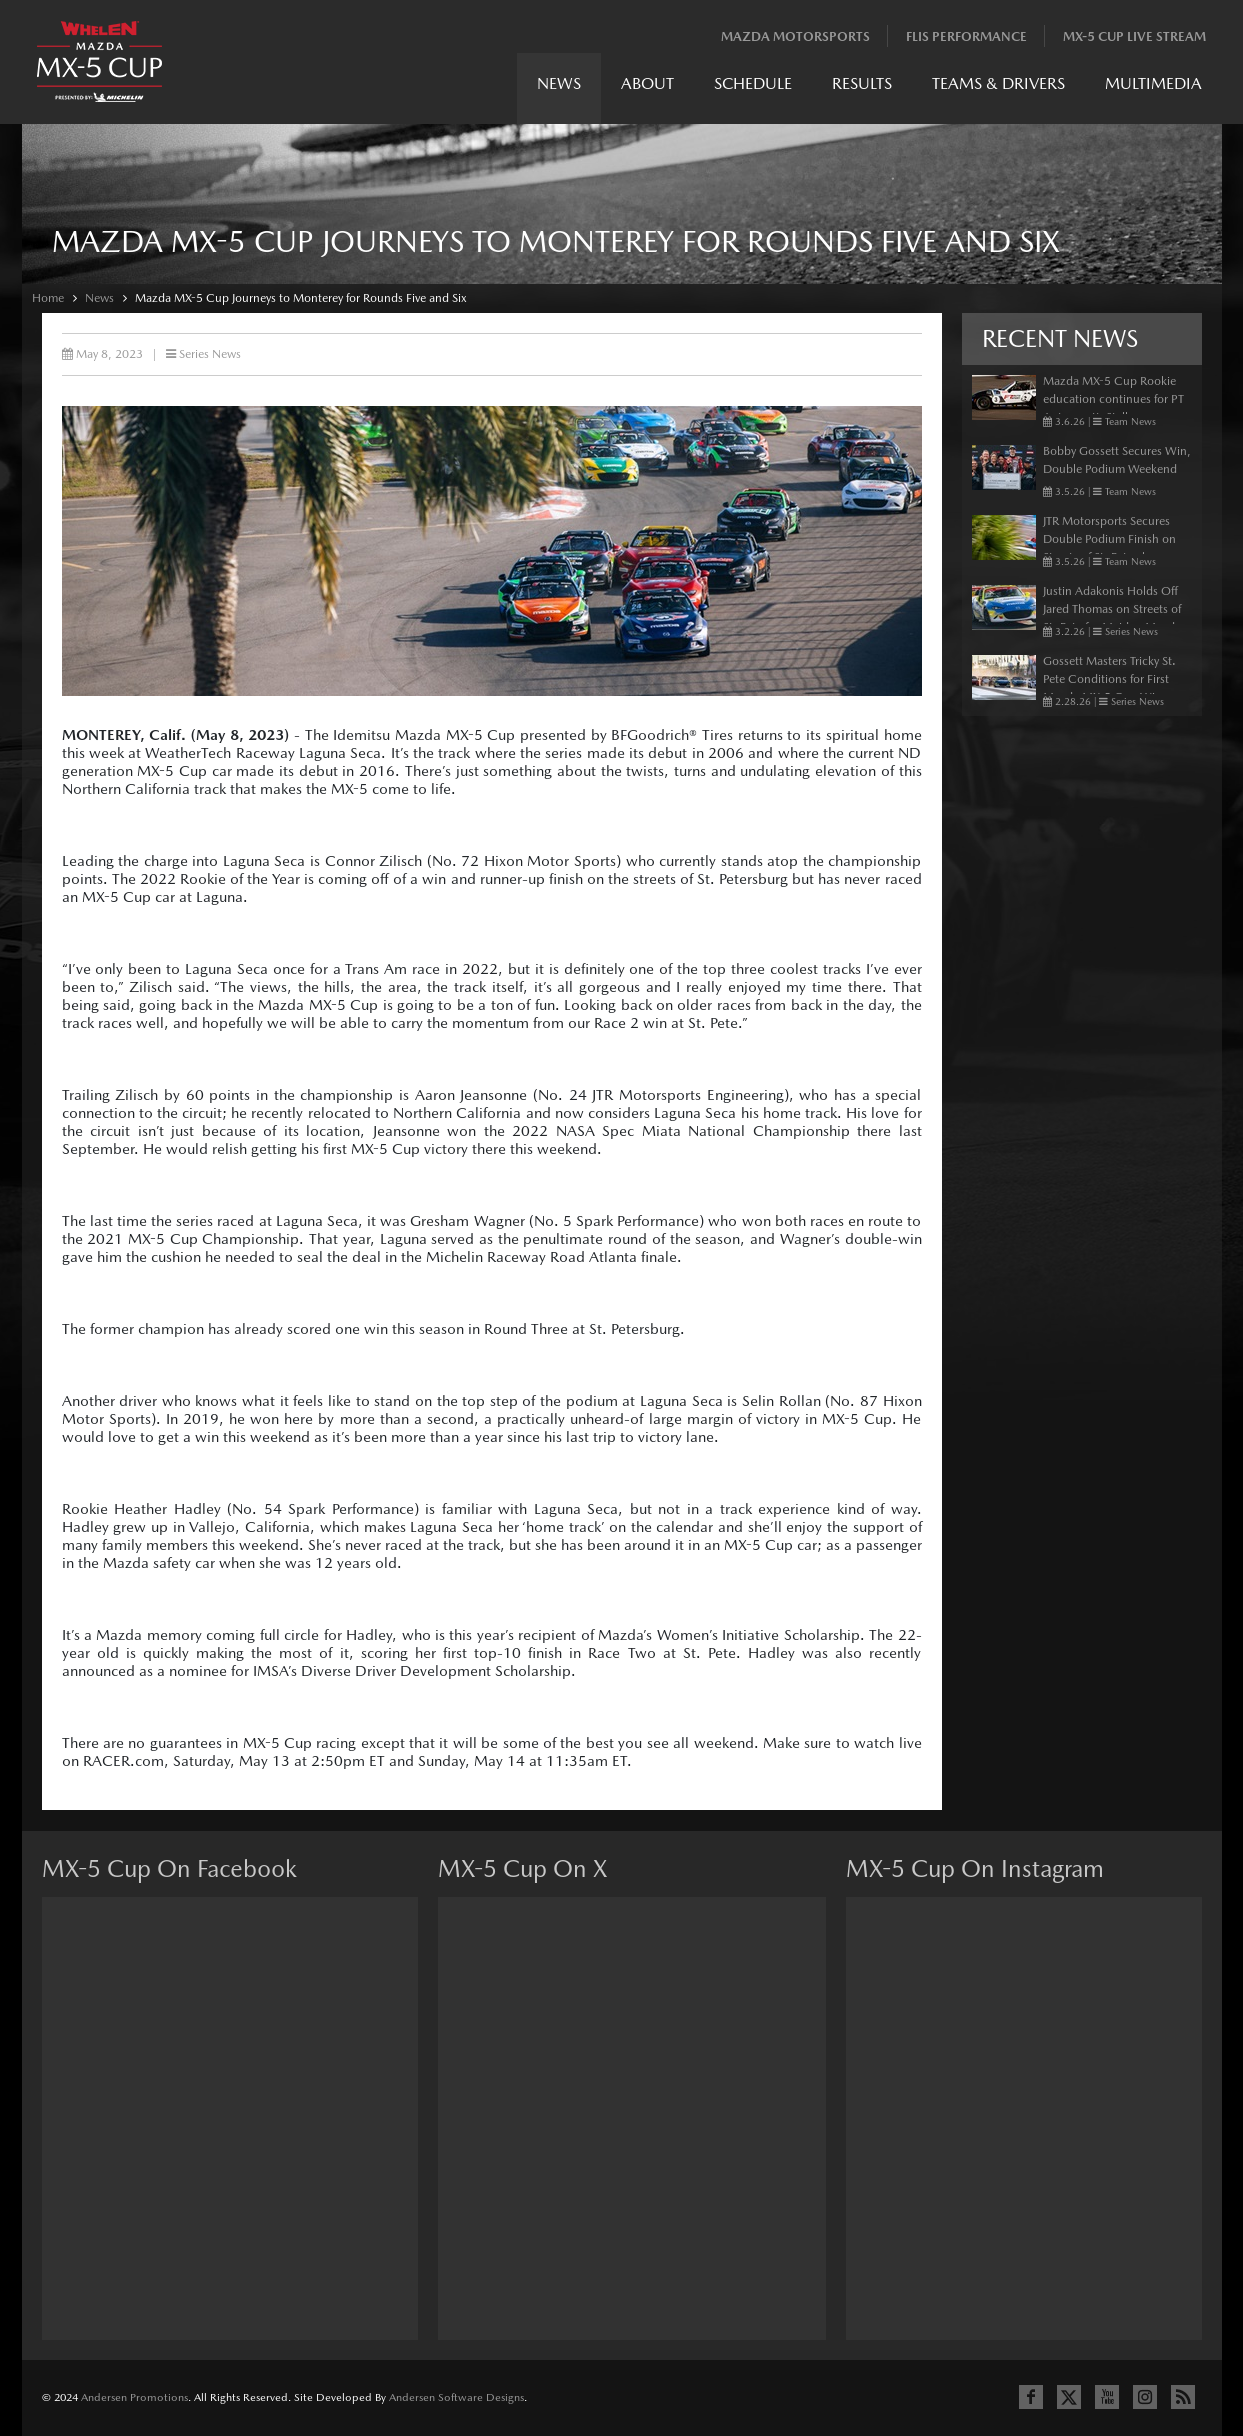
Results (862, 83)
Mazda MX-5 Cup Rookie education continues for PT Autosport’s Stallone (1113, 399)
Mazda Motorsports (795, 36)
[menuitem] (559, 88)
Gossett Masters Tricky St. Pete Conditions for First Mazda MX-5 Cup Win (1109, 679)
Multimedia (1153, 83)
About (647, 83)
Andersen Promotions (134, 2397)
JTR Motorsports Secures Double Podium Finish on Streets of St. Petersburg (1109, 539)
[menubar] (869, 88)
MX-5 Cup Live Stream (1134, 36)
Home (48, 298)
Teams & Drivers (998, 83)
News (559, 83)
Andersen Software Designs (456, 2397)
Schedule (753, 83)
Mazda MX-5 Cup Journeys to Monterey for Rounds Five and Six (301, 298)
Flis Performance (966, 36)
